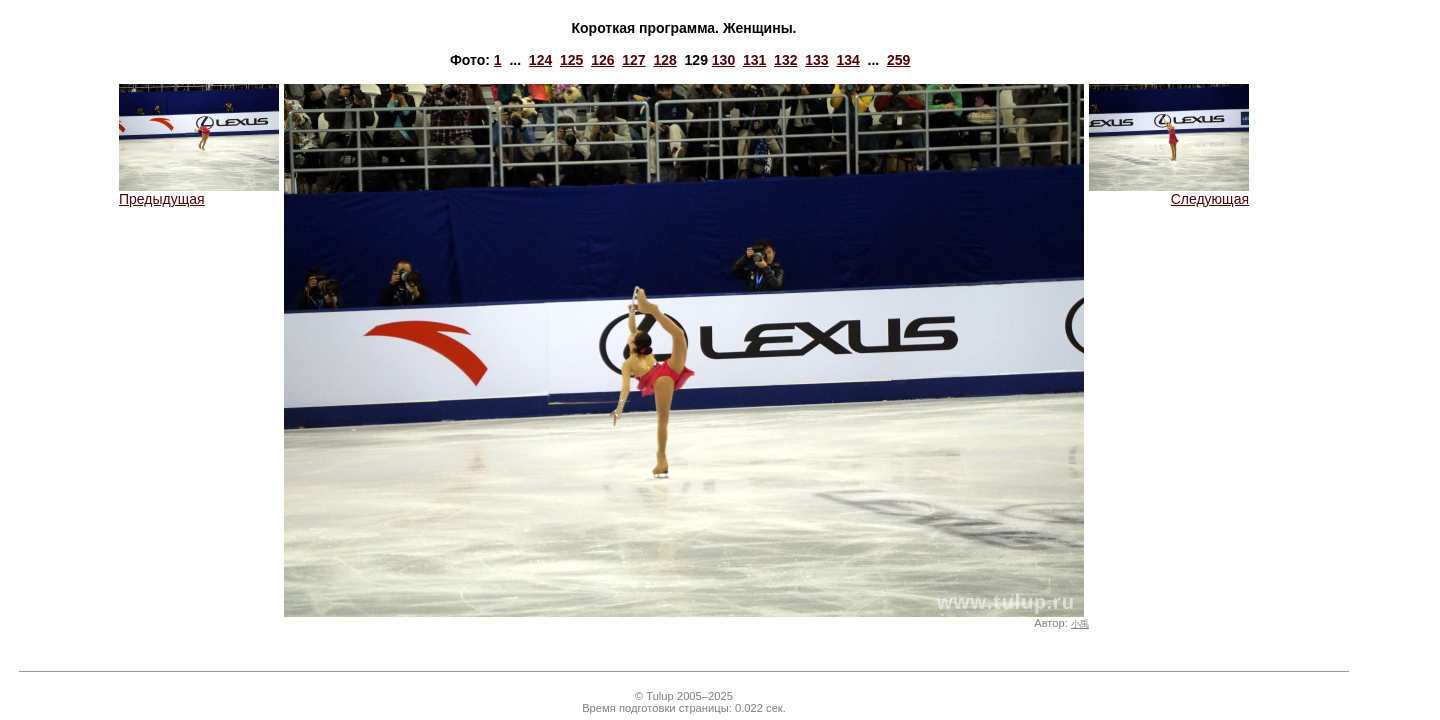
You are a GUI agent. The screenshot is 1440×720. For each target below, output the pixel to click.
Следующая (1169, 192)
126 (602, 60)
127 (633, 60)
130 (723, 60)
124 (540, 60)
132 (785, 60)
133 (816, 60)
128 (664, 60)
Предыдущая (199, 192)
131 (754, 60)
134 (847, 60)
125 (571, 60)
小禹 (1080, 624)
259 (898, 60)
